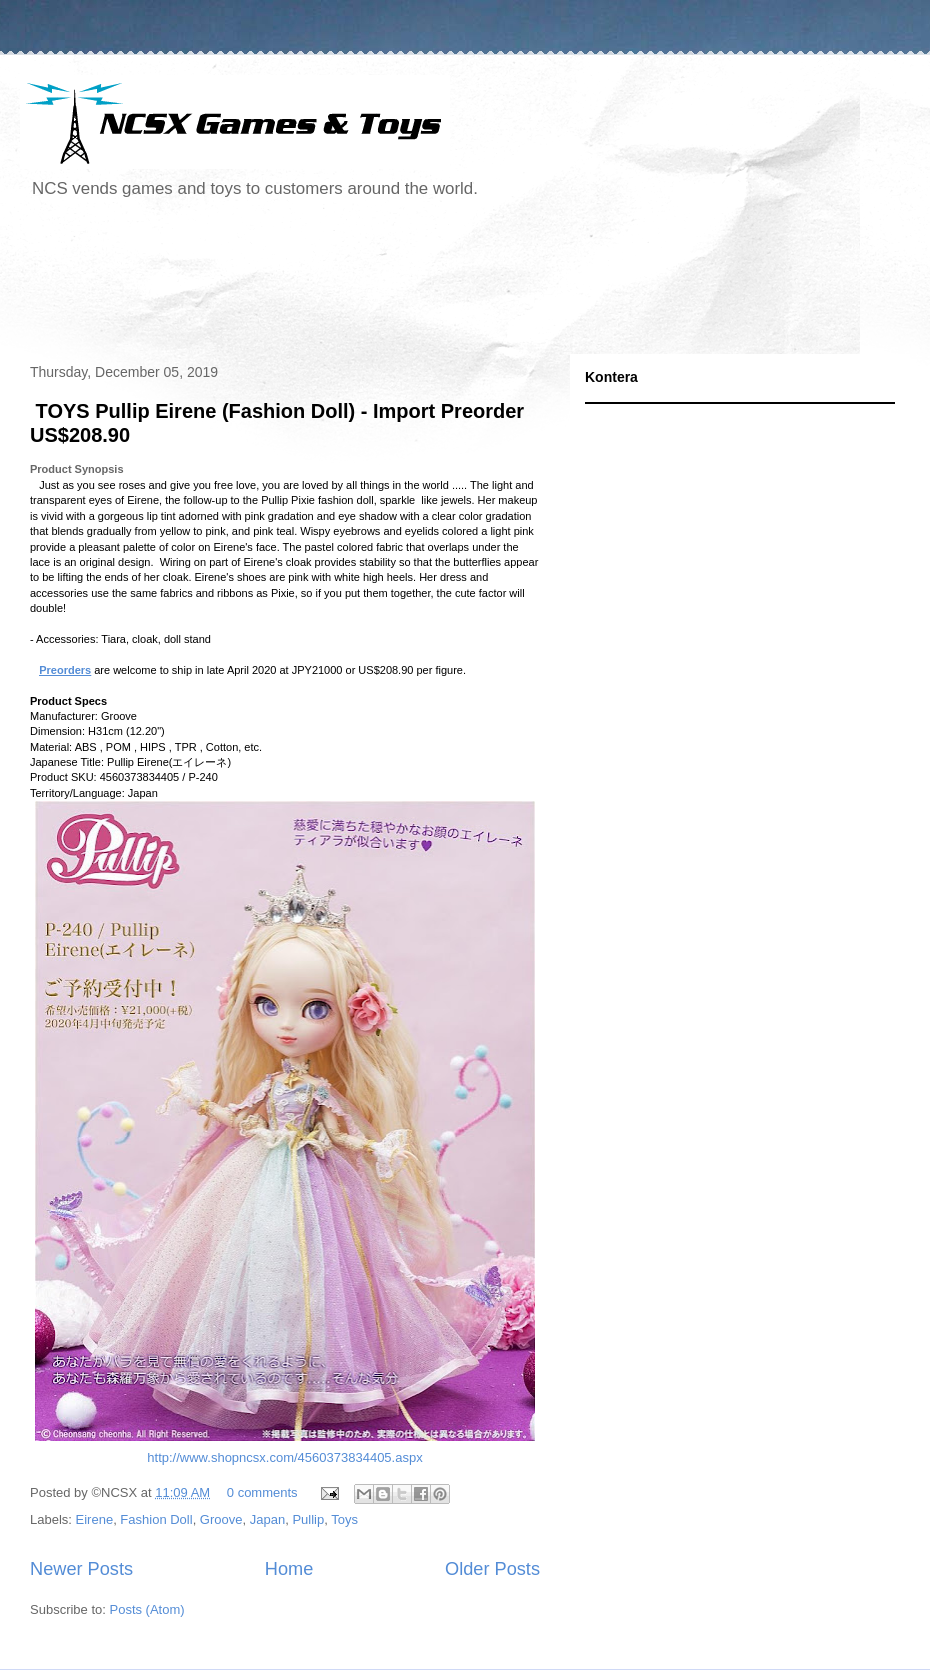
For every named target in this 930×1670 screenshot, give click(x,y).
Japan (267, 1519)
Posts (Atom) (147, 1609)
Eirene (95, 1519)
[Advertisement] (384, 284)
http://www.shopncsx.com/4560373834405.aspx (284, 1458)
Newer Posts (81, 1569)
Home (289, 1569)
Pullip (308, 1519)
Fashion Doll (156, 1519)
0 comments (262, 1492)
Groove (221, 1519)
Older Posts (492, 1569)
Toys (344, 1519)
